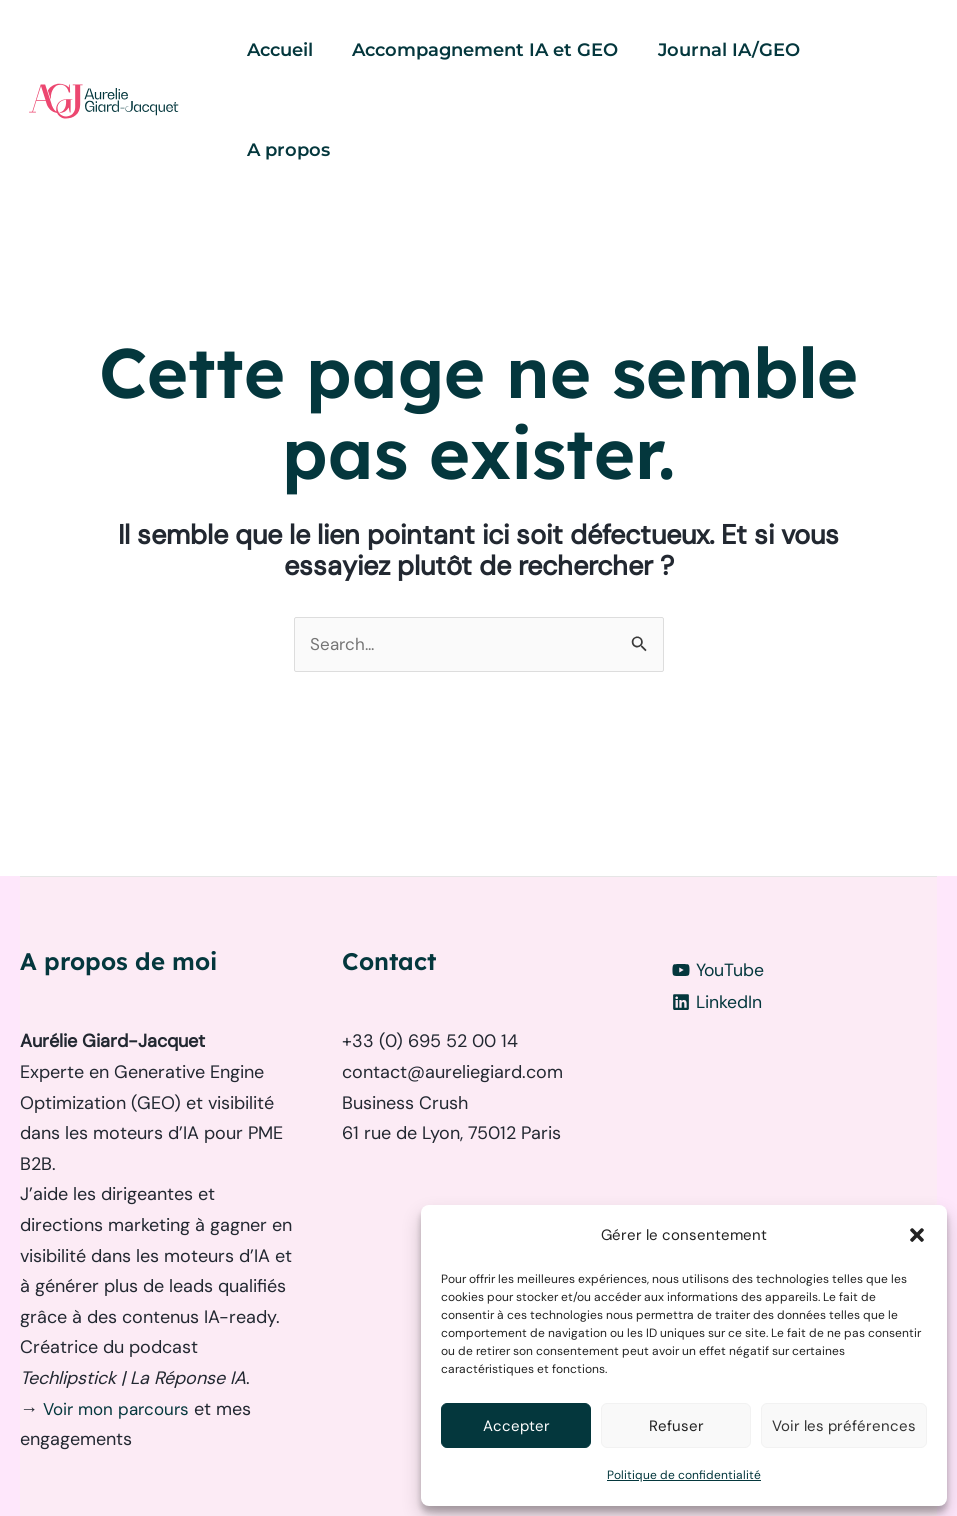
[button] (917, 1235)
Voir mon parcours (123, 1310)
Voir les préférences (844, 1426)
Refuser (676, 1426)
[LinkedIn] (801, 904)
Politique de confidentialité (684, 1475)
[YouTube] (801, 872)
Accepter (516, 1426)
